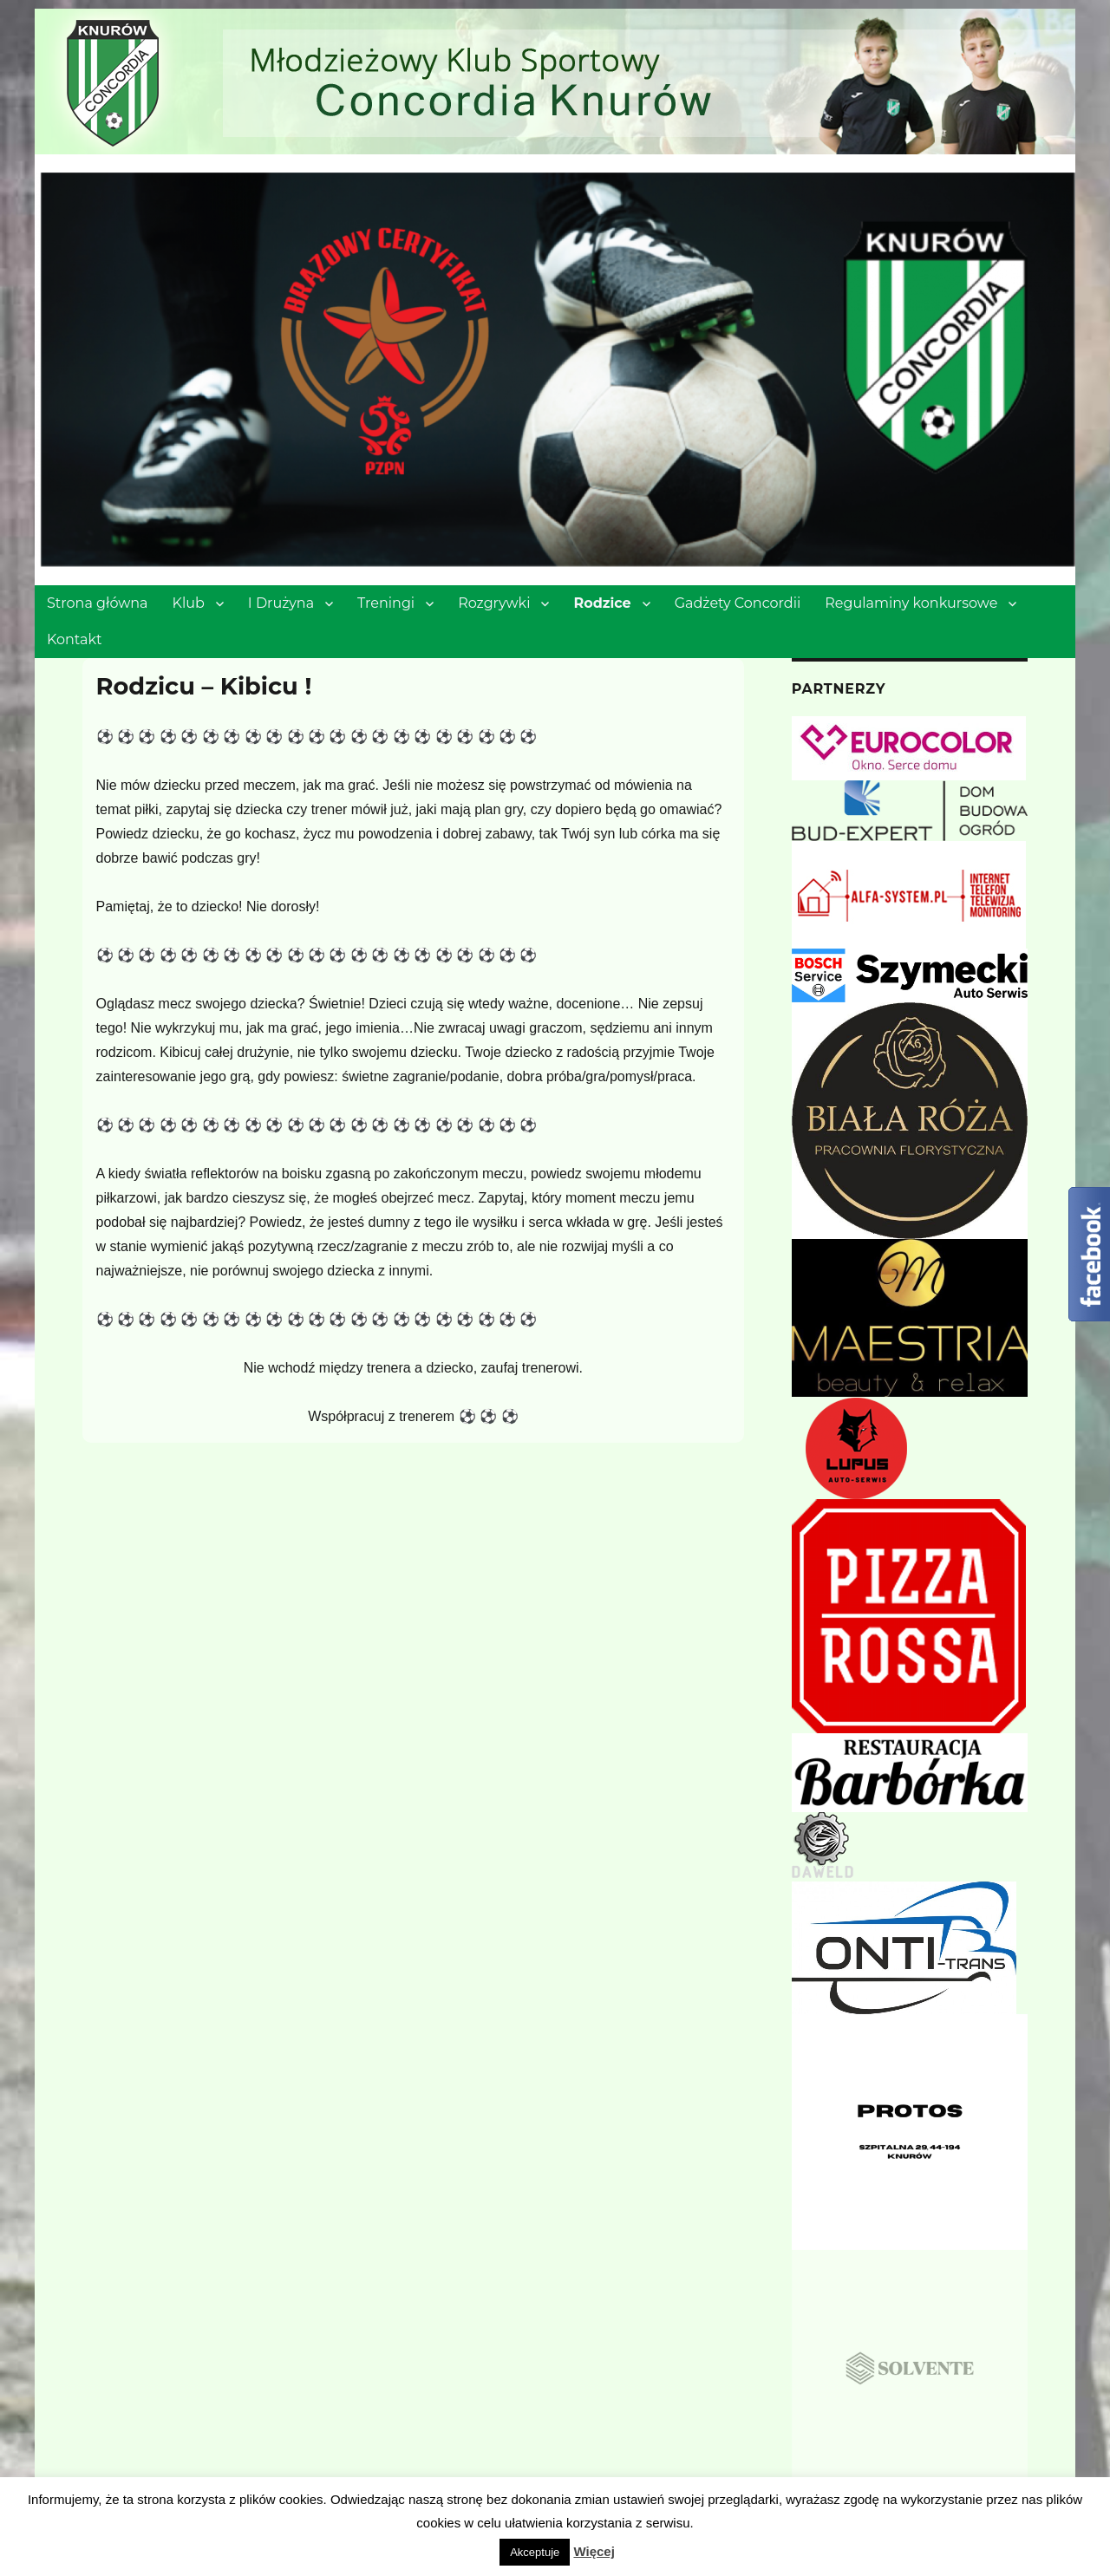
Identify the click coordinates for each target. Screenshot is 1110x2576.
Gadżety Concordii (738, 603)
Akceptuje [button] (534, 2552)
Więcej (593, 2551)
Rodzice (601, 603)
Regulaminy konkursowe (911, 603)
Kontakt (74, 639)
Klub (189, 603)
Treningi (386, 603)
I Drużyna (281, 603)
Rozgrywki (494, 603)
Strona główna (97, 603)
